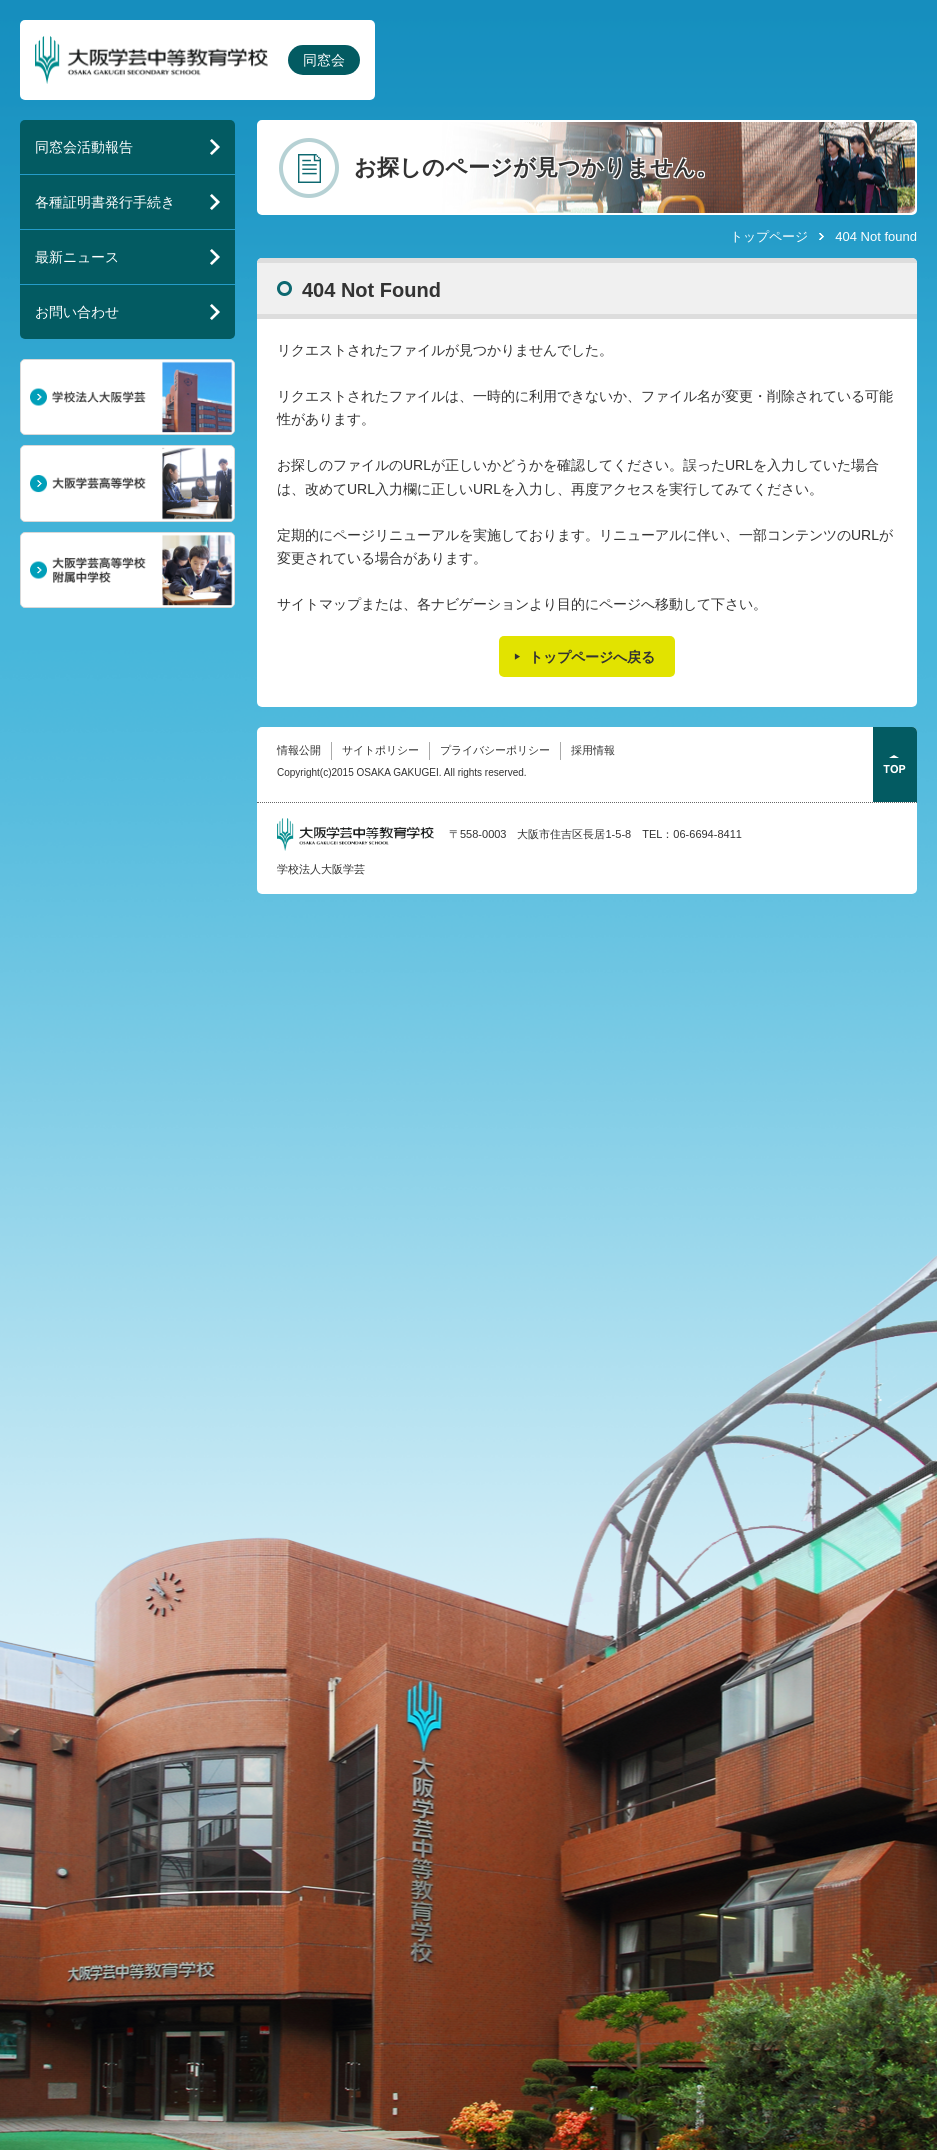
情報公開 (299, 750)
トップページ (769, 236)
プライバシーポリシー (495, 750)
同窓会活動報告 (84, 147)
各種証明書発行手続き (105, 202)
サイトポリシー (380, 750)
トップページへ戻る (592, 657)
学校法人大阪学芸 (321, 869)
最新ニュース (77, 257)
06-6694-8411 (707, 834)
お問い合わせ (77, 312)
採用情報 (593, 750)
